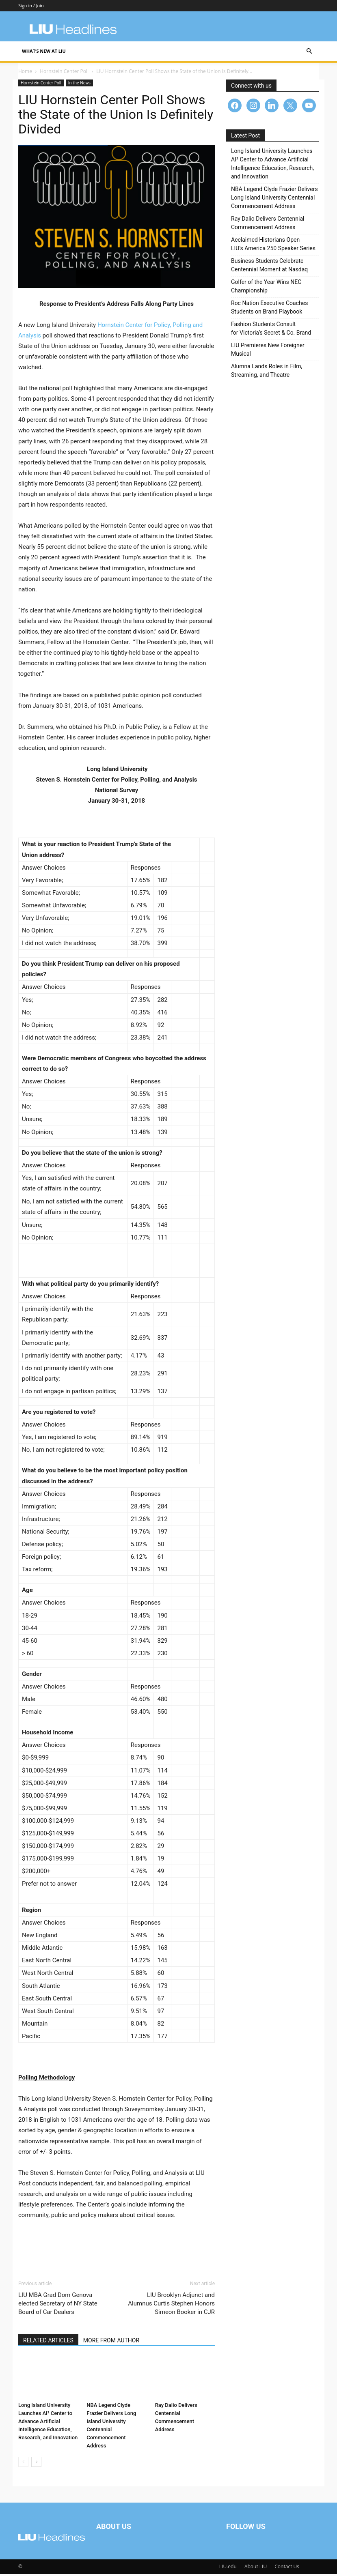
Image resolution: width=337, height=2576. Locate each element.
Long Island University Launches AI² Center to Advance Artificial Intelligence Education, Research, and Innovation (48, 2423)
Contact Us (286, 2568)
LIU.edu (228, 2568)
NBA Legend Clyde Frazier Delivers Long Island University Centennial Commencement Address (274, 199)
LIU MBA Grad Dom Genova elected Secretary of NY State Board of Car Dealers (57, 2305)
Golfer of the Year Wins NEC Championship (266, 288)
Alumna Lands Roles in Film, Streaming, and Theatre (266, 372)
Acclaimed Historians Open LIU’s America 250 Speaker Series (273, 246)
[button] (309, 51)
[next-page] (36, 2464)
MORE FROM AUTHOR (111, 2342)
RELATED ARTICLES (48, 2342)
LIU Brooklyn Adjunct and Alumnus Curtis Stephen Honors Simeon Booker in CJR (171, 2305)
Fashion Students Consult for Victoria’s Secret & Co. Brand (271, 330)
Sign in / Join (31, 5)
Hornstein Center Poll (64, 73)
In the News (79, 85)
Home (25, 73)
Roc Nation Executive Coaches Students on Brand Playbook (269, 309)
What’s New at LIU (44, 51)
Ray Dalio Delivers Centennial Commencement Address (267, 224)
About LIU (255, 2568)
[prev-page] (23, 2464)
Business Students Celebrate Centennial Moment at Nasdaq (269, 267)
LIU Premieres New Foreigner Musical (268, 351)
